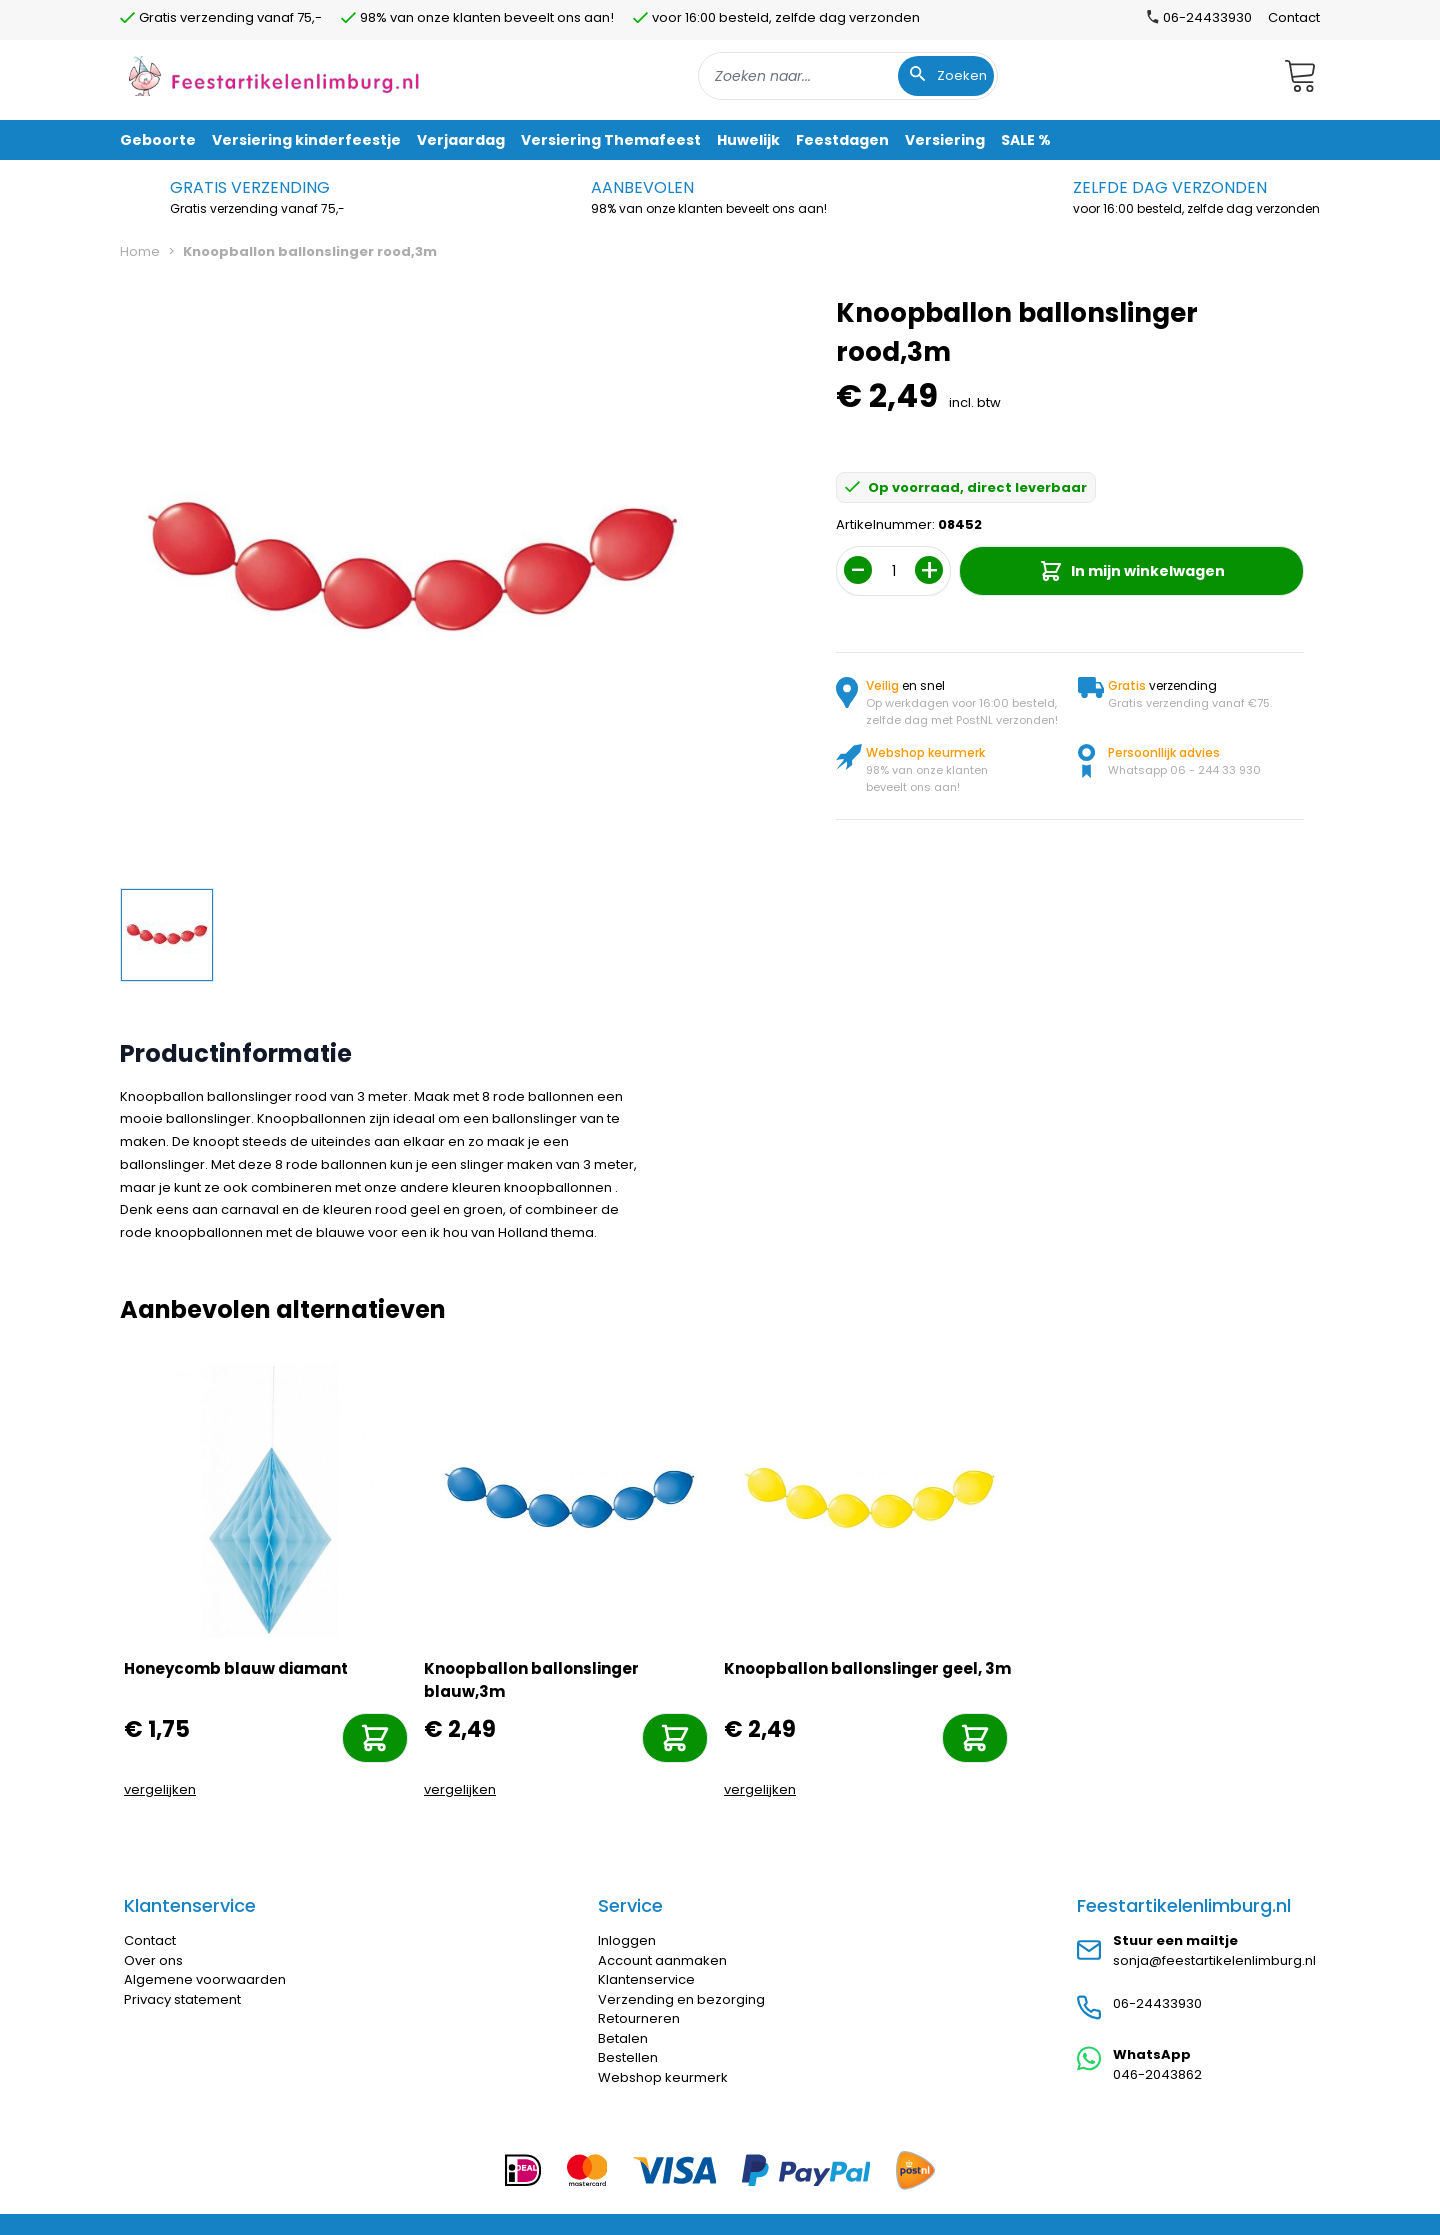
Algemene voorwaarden (205, 1979)
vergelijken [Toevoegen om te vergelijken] (160, 1789)
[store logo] (274, 75)
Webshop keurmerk (663, 2077)
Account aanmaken (662, 1960)
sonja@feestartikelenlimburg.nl (1214, 1960)
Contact (1294, 17)
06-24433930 (1157, 2003)
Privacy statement (182, 1999)
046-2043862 (1157, 2074)
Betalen (623, 2038)
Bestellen (628, 2057)
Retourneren (639, 2018)
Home (140, 251)
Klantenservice (646, 1979)
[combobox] (848, 76)
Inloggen (627, 1940)
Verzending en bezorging (681, 1999)
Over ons (153, 1960)
